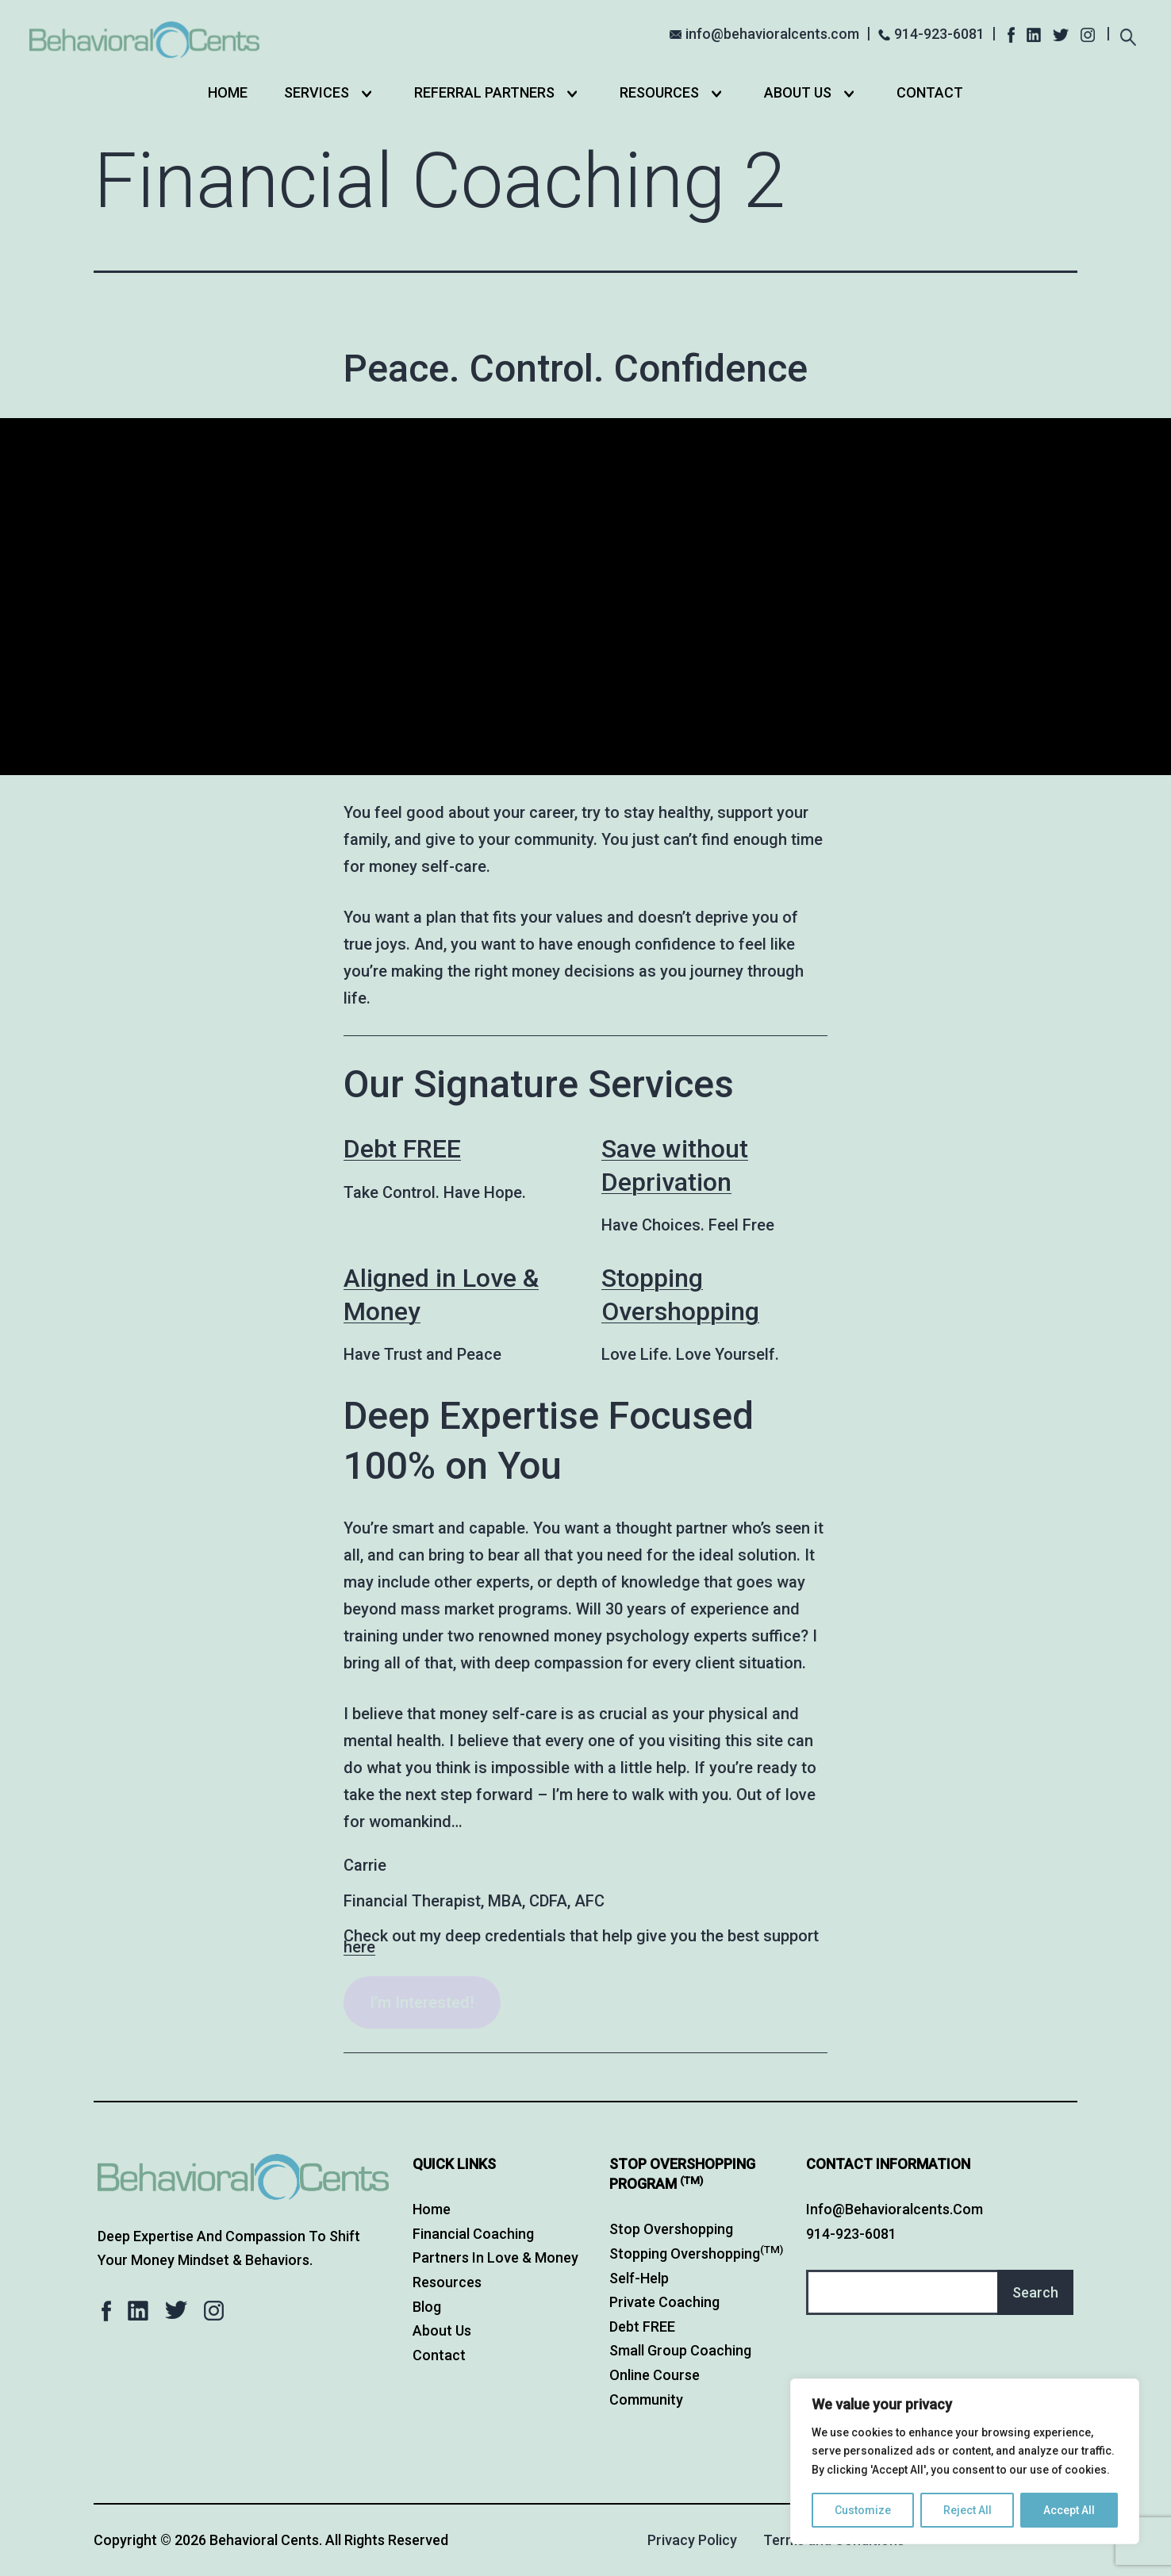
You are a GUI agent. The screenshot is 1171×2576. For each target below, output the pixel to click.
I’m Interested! (422, 2002)
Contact (929, 92)
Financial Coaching (473, 2233)
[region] (964, 2461)
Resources (659, 92)
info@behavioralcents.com (772, 33)
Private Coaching (664, 2302)
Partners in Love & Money (495, 2257)
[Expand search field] (1128, 35)
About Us (797, 92)
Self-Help (639, 2278)
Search (1035, 2292)
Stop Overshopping (671, 2229)
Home (228, 92)
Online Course (654, 2375)
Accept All (1069, 2510)
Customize (863, 2510)
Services (316, 92)
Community (646, 2399)
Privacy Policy (692, 2540)
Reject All (967, 2510)
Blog (427, 2306)
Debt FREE (402, 1149)
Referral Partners (484, 92)
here (359, 1946)
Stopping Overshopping (696, 2253)
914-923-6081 (939, 33)
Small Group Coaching (680, 2350)
